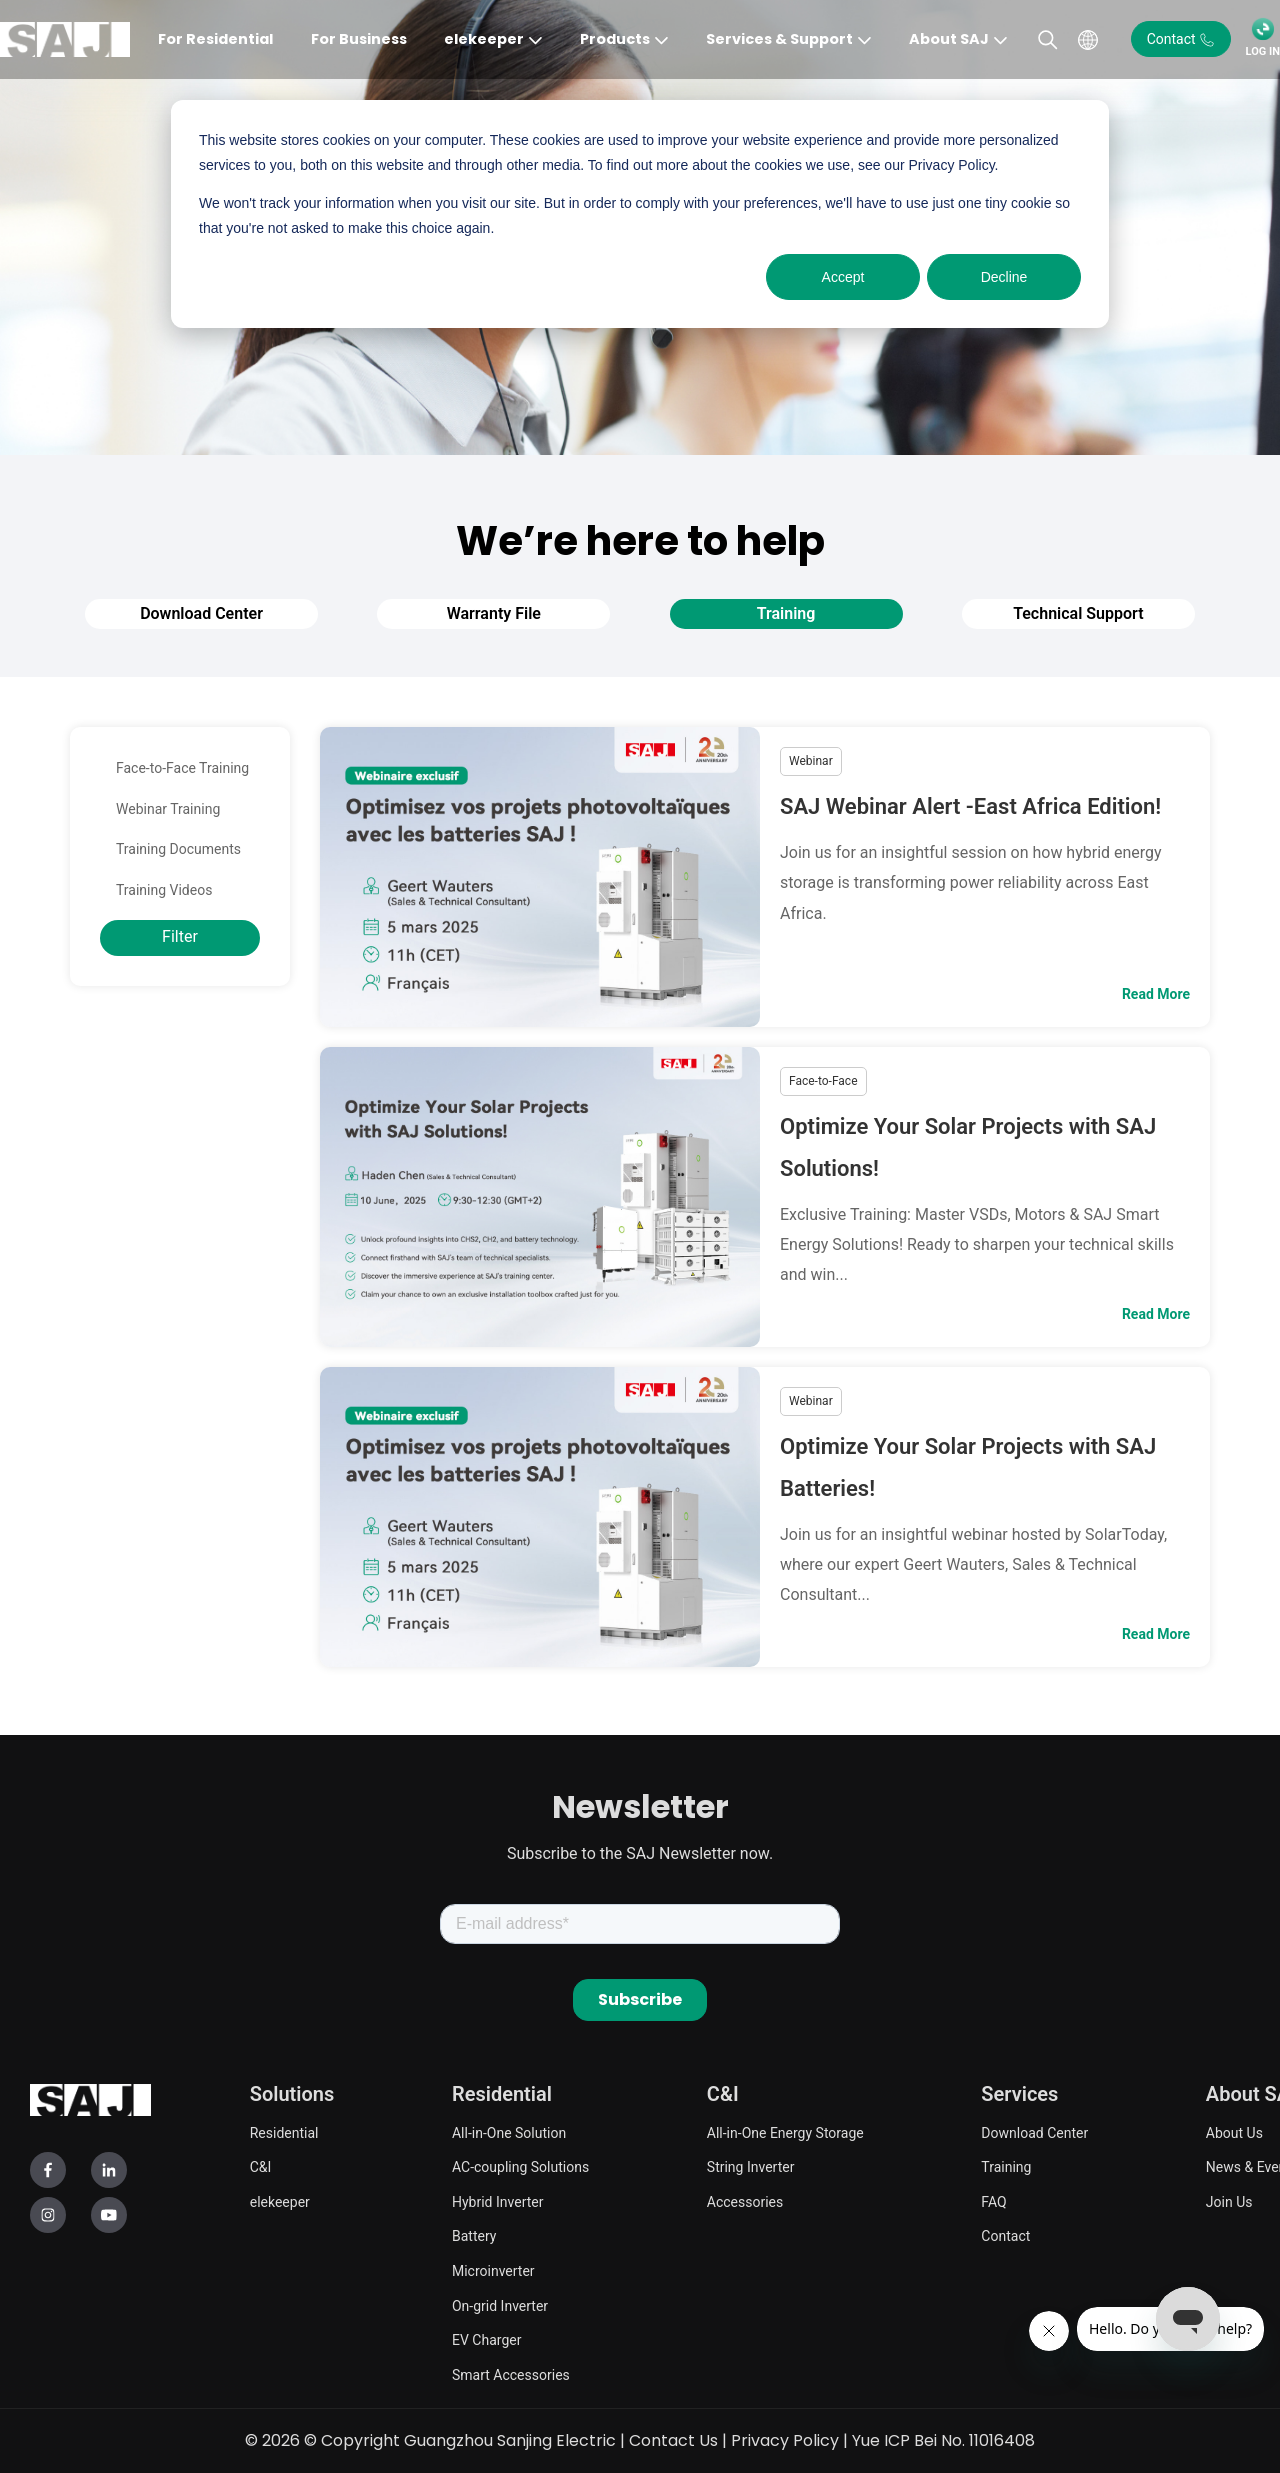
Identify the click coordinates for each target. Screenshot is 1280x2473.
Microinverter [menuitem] (493, 2271)
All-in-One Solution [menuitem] (509, 2133)
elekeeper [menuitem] (280, 2202)
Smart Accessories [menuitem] (511, 2375)
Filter (180, 936)
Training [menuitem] (1006, 2167)
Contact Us (673, 2440)
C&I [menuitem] (261, 2167)
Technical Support (1078, 613)
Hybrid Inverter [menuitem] (497, 2202)
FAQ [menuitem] (993, 2202)
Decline (1004, 277)
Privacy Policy (785, 2440)
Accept (843, 277)
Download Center (201, 613)
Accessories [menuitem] (745, 2202)
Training (786, 613)
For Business (359, 39)
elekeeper (484, 39)
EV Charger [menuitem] (486, 2340)
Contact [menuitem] (1005, 2236)
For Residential (215, 39)
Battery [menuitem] (474, 2236)
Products (615, 39)
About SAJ (949, 39)
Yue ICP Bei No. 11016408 (943, 2440)
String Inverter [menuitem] (751, 2167)
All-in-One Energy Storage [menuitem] (785, 2133)
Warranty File (494, 613)
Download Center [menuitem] (1034, 2133)
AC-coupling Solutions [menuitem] (520, 2167)
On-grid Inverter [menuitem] (500, 2306)
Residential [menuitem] (284, 2133)
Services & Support (779, 39)
